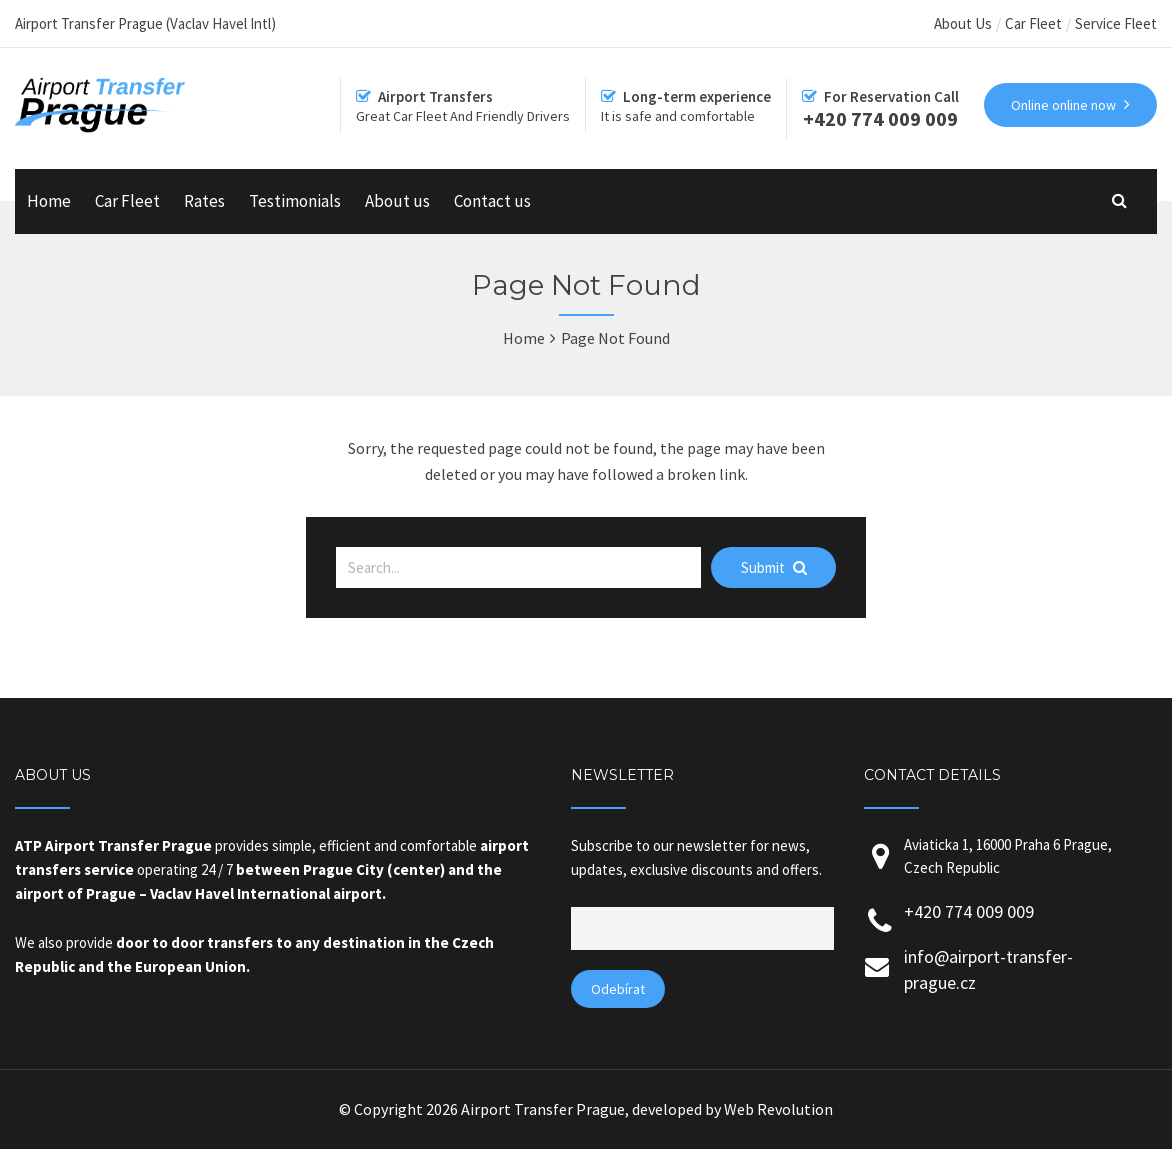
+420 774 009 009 (969, 911)
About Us (963, 23)
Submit (774, 567)
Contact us (492, 201)
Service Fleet (1116, 23)
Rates (204, 201)
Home (49, 201)
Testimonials (295, 201)
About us (397, 201)
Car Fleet (1033, 23)
